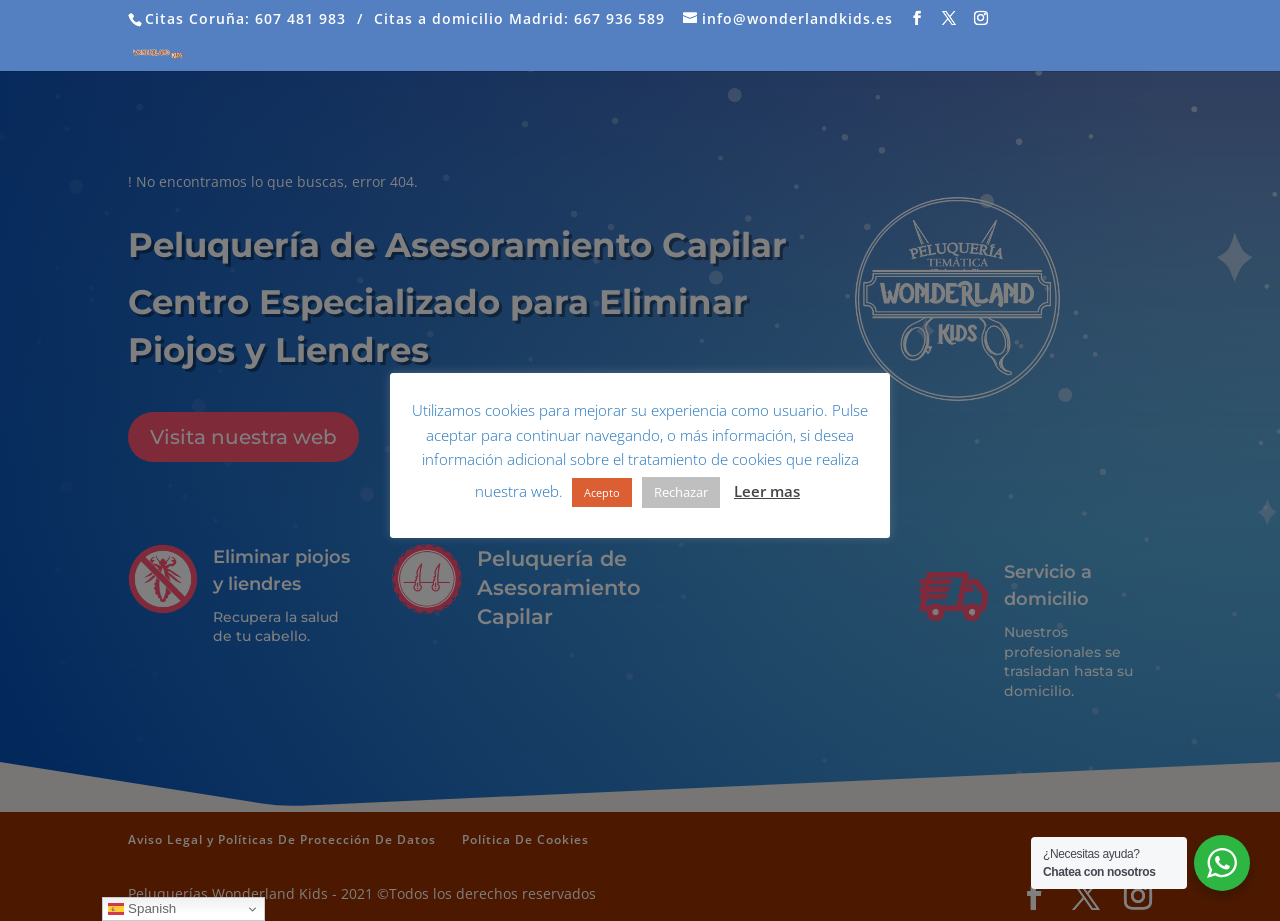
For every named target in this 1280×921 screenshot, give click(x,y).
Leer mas (767, 491)
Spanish (142, 909)
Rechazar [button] (681, 492)
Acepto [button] (602, 492)
